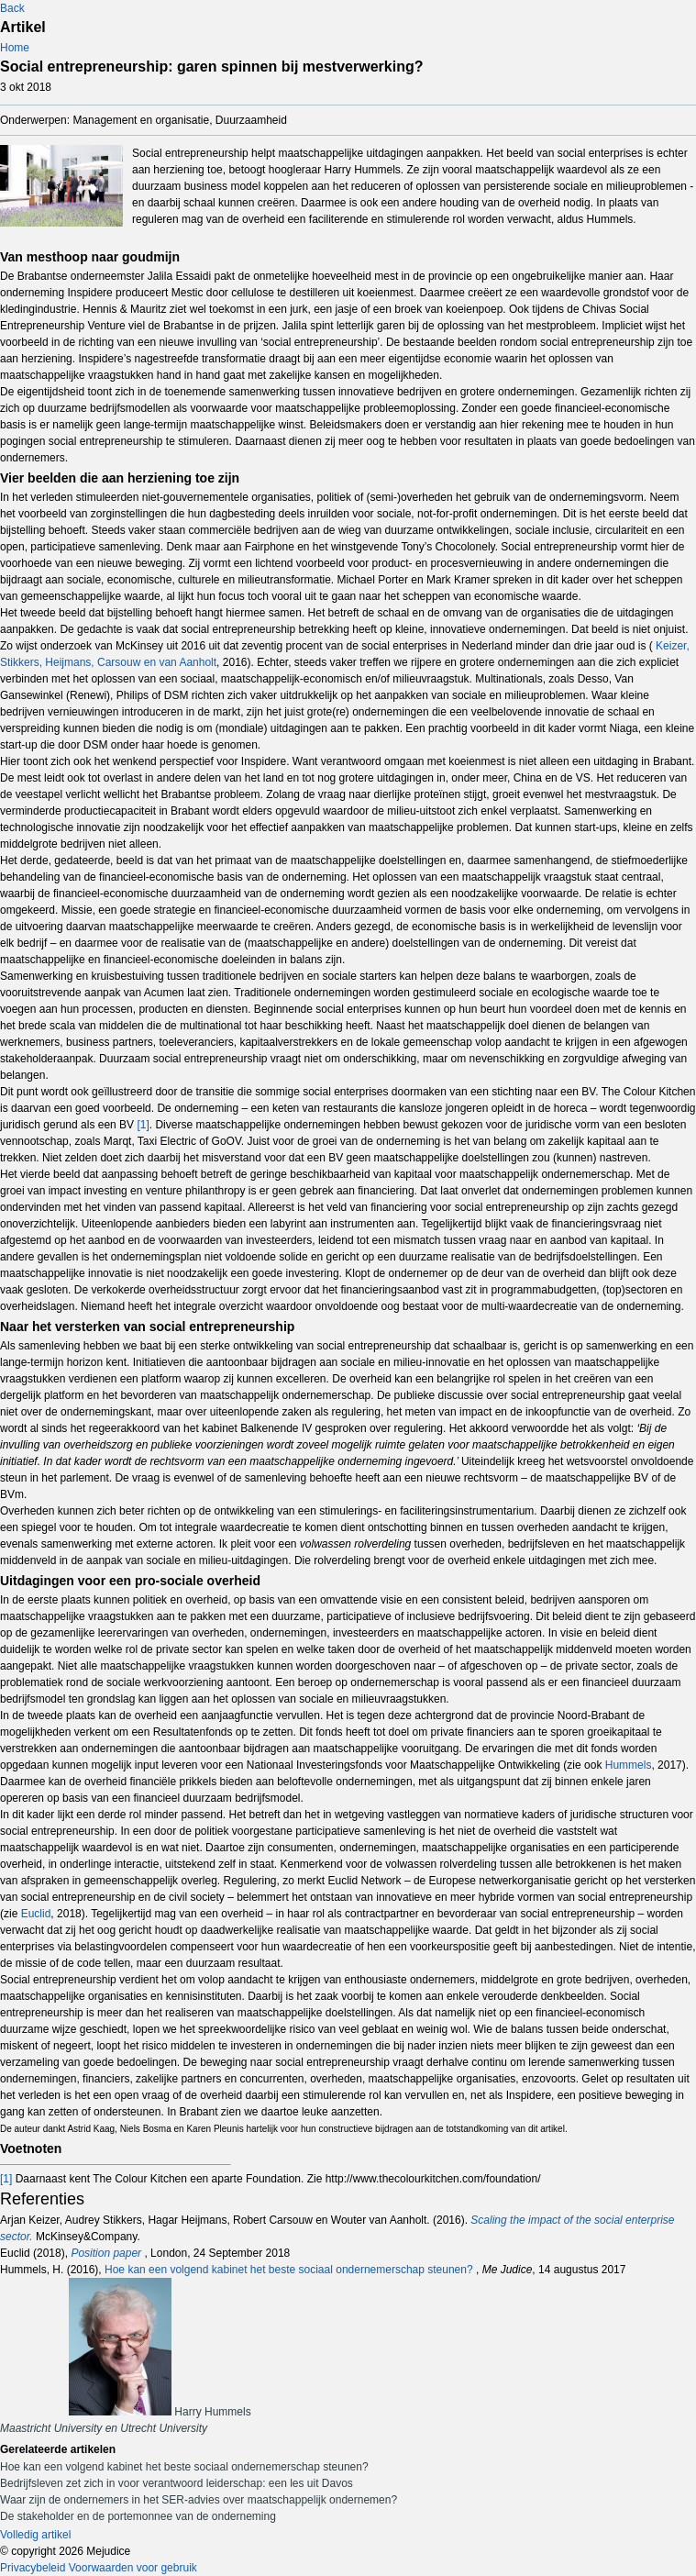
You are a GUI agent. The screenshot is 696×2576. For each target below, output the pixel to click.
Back (12, 8)
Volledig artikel (35, 2534)
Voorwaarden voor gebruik (133, 2567)
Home (14, 47)
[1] (143, 1124)
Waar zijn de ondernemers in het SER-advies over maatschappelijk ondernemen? (198, 2499)
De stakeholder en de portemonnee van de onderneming (138, 2516)
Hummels (628, 1765)
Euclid (36, 1913)
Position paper (107, 2253)
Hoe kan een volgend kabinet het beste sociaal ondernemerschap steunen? (290, 2269)
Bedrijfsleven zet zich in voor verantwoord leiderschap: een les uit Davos (176, 2483)
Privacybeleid (32, 2567)
